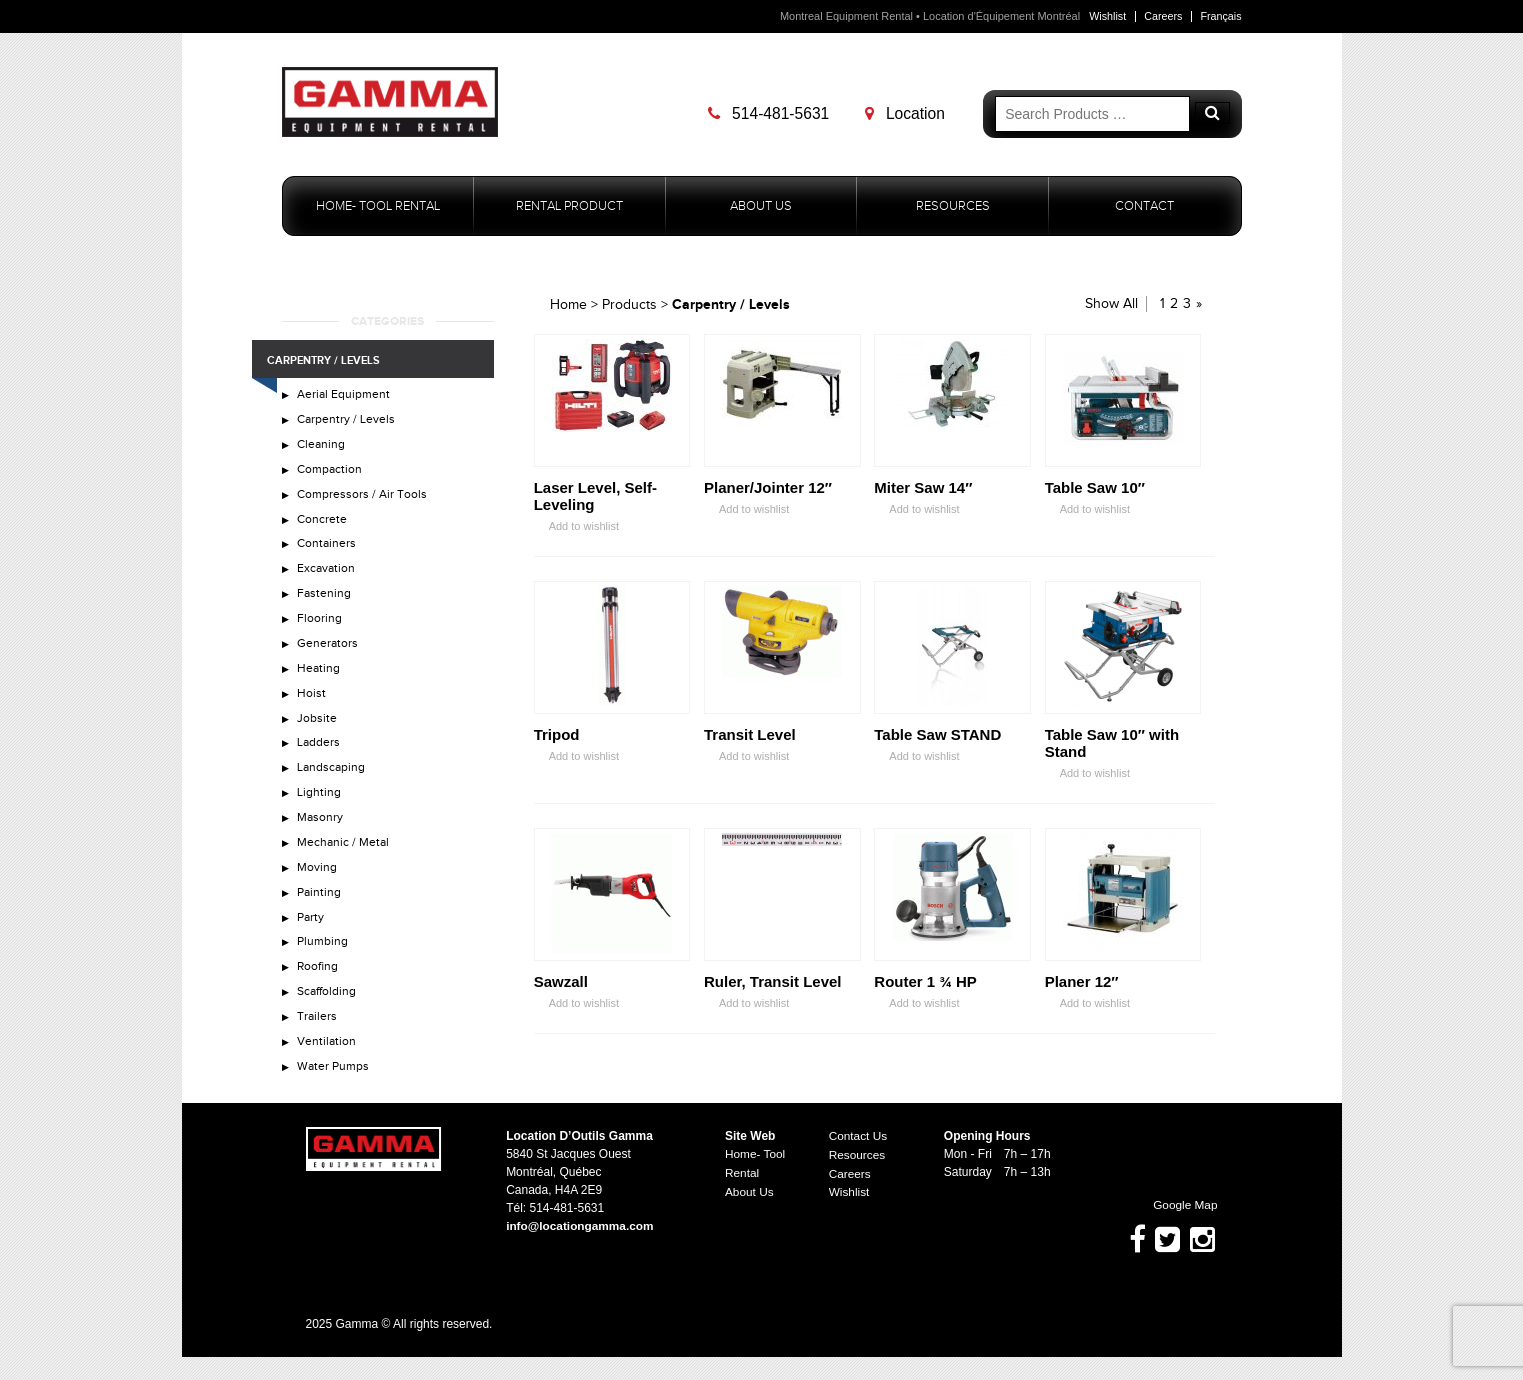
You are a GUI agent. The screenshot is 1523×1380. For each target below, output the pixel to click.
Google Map (1176, 1229)
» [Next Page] (1199, 305)
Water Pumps (335, 1095)
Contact (1144, 206)
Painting (321, 914)
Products (629, 306)
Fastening (325, 603)
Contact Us (858, 1160)
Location (908, 113)
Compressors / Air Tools (364, 500)
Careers (1161, 16)
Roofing (319, 992)
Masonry (322, 836)
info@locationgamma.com (581, 1250)
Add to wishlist (576, 527)
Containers (328, 551)
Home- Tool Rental (378, 206)
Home (568, 306)
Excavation (328, 577)
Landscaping (333, 785)
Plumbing (324, 966)
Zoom (674, 453)
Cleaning (323, 448)
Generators (329, 655)
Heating (320, 681)
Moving (318, 888)
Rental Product (569, 206)
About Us (761, 206)
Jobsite (318, 733)
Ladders (320, 759)
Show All (1111, 305)
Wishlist (1105, 16)
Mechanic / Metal (346, 862)
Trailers (318, 1044)
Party (312, 940)
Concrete (323, 525)
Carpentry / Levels (348, 422)
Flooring (320, 629)
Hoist (312, 707)
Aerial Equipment (346, 396)
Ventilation (328, 1069)
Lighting (320, 810)
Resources (953, 206)
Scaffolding (329, 1018)
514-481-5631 (771, 113)
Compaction (332, 474)
